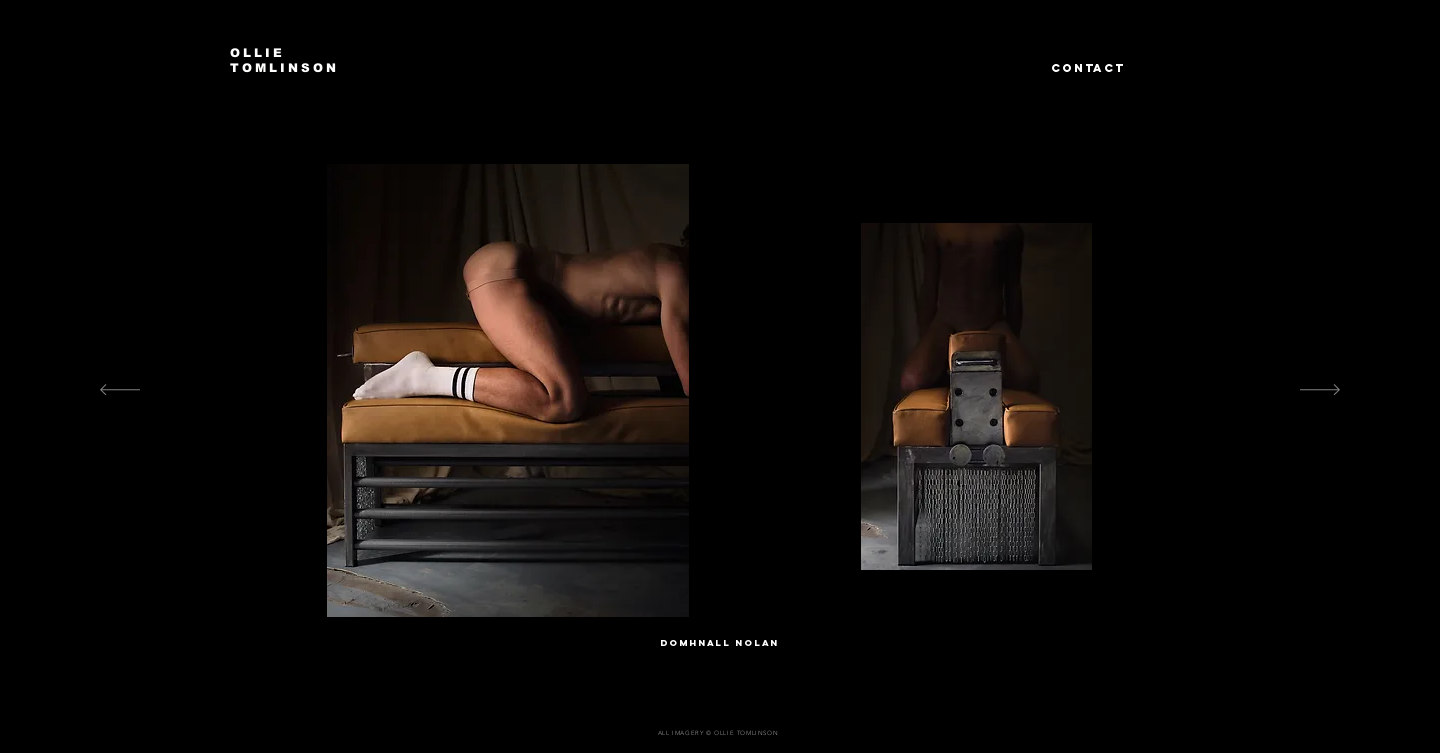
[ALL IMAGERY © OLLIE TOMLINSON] (720, 733)
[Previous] (120, 390)
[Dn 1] (693, 599)
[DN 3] (731, 599)
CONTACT (1088, 68)
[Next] (1320, 390)
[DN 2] (713, 599)
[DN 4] (749, 599)
